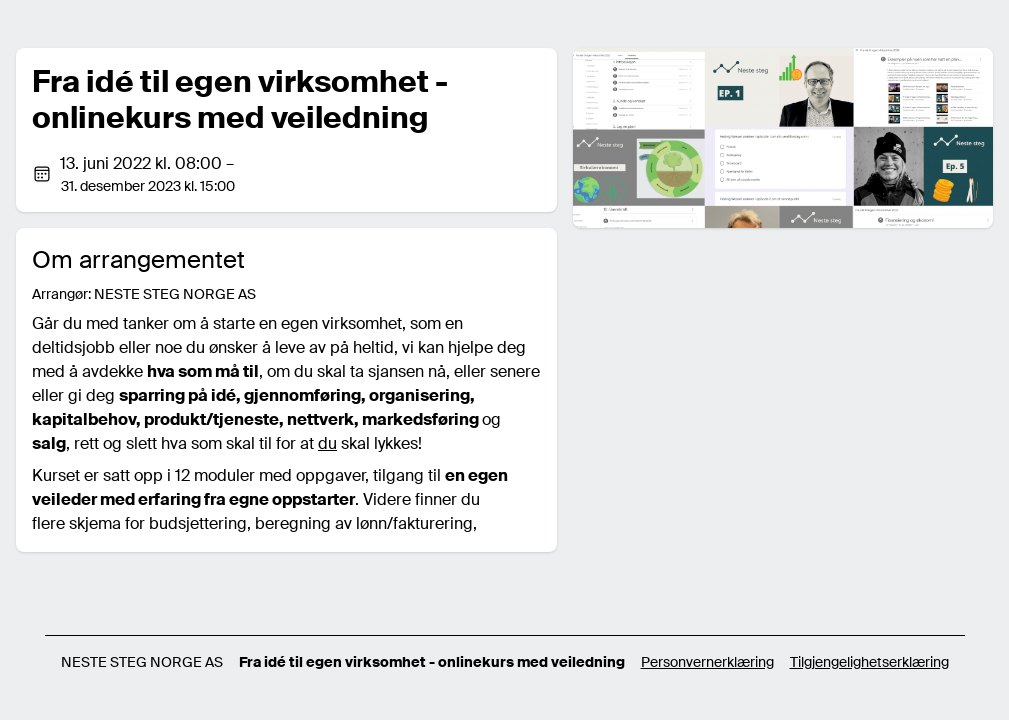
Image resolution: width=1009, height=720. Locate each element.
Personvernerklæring (707, 662)
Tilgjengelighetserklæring (869, 662)
